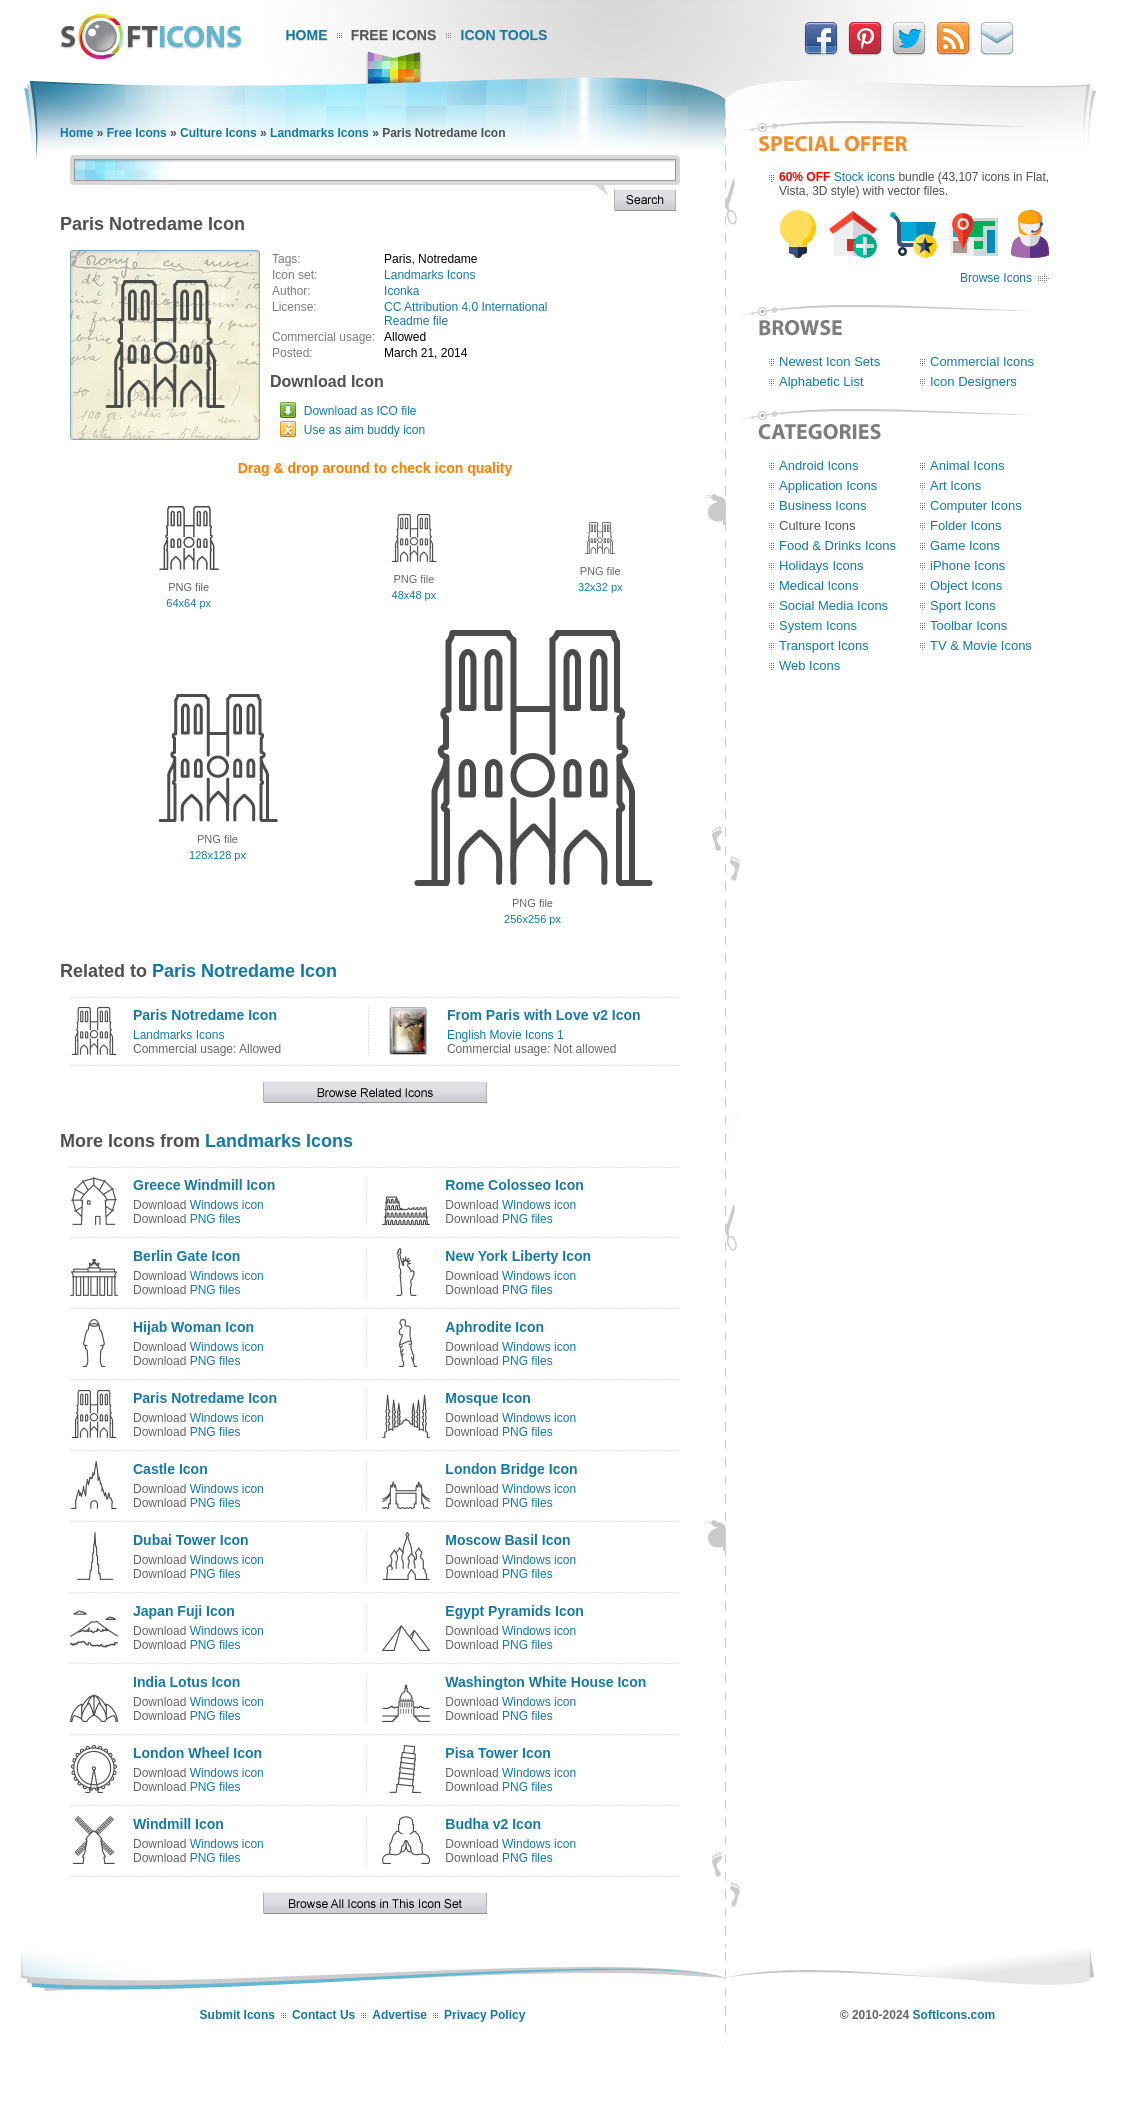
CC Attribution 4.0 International (465, 307)
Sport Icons (963, 605)
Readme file (416, 321)
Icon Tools (504, 35)
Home (307, 35)
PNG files (215, 1219)
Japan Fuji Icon (184, 1611)
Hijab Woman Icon (193, 1327)
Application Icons (828, 485)
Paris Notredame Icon (244, 971)
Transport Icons (824, 645)
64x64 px (188, 603)
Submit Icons (237, 2015)
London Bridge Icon (511, 1469)
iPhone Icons (967, 565)
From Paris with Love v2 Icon (544, 1015)
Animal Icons (967, 465)
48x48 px (414, 595)
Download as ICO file (360, 411)
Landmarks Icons (319, 133)
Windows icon (227, 1205)
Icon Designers (973, 381)
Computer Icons (976, 505)
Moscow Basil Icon (507, 1540)
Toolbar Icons (968, 625)
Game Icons (965, 545)
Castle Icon (170, 1469)
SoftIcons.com (954, 2015)
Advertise (399, 2015)
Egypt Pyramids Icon (514, 1611)
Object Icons (966, 585)
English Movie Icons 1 (505, 1035)
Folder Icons (966, 525)
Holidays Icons (821, 565)
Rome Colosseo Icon (514, 1185)
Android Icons (819, 465)
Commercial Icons (982, 361)
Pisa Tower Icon (498, 1753)
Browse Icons (996, 278)
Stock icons (864, 177)
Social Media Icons (833, 605)
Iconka (401, 291)
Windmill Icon (178, 1824)
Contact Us (323, 2015)
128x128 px (217, 855)
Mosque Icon (488, 1398)
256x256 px (532, 919)
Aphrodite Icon (494, 1327)
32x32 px (600, 587)
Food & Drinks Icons (837, 545)
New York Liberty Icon (518, 1256)
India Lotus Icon (186, 1682)
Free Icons (394, 35)
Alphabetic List (821, 381)
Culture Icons (218, 133)
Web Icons (809, 665)
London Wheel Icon (197, 1753)
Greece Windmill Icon (204, 1185)
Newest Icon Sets (829, 361)
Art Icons (955, 485)
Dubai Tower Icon (191, 1540)
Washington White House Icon (545, 1682)
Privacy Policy (484, 2015)
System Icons (818, 625)
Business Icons (822, 505)
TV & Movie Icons (981, 645)
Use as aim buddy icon (364, 430)
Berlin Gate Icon (186, 1256)
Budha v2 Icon (493, 1824)
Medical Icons (818, 585)
